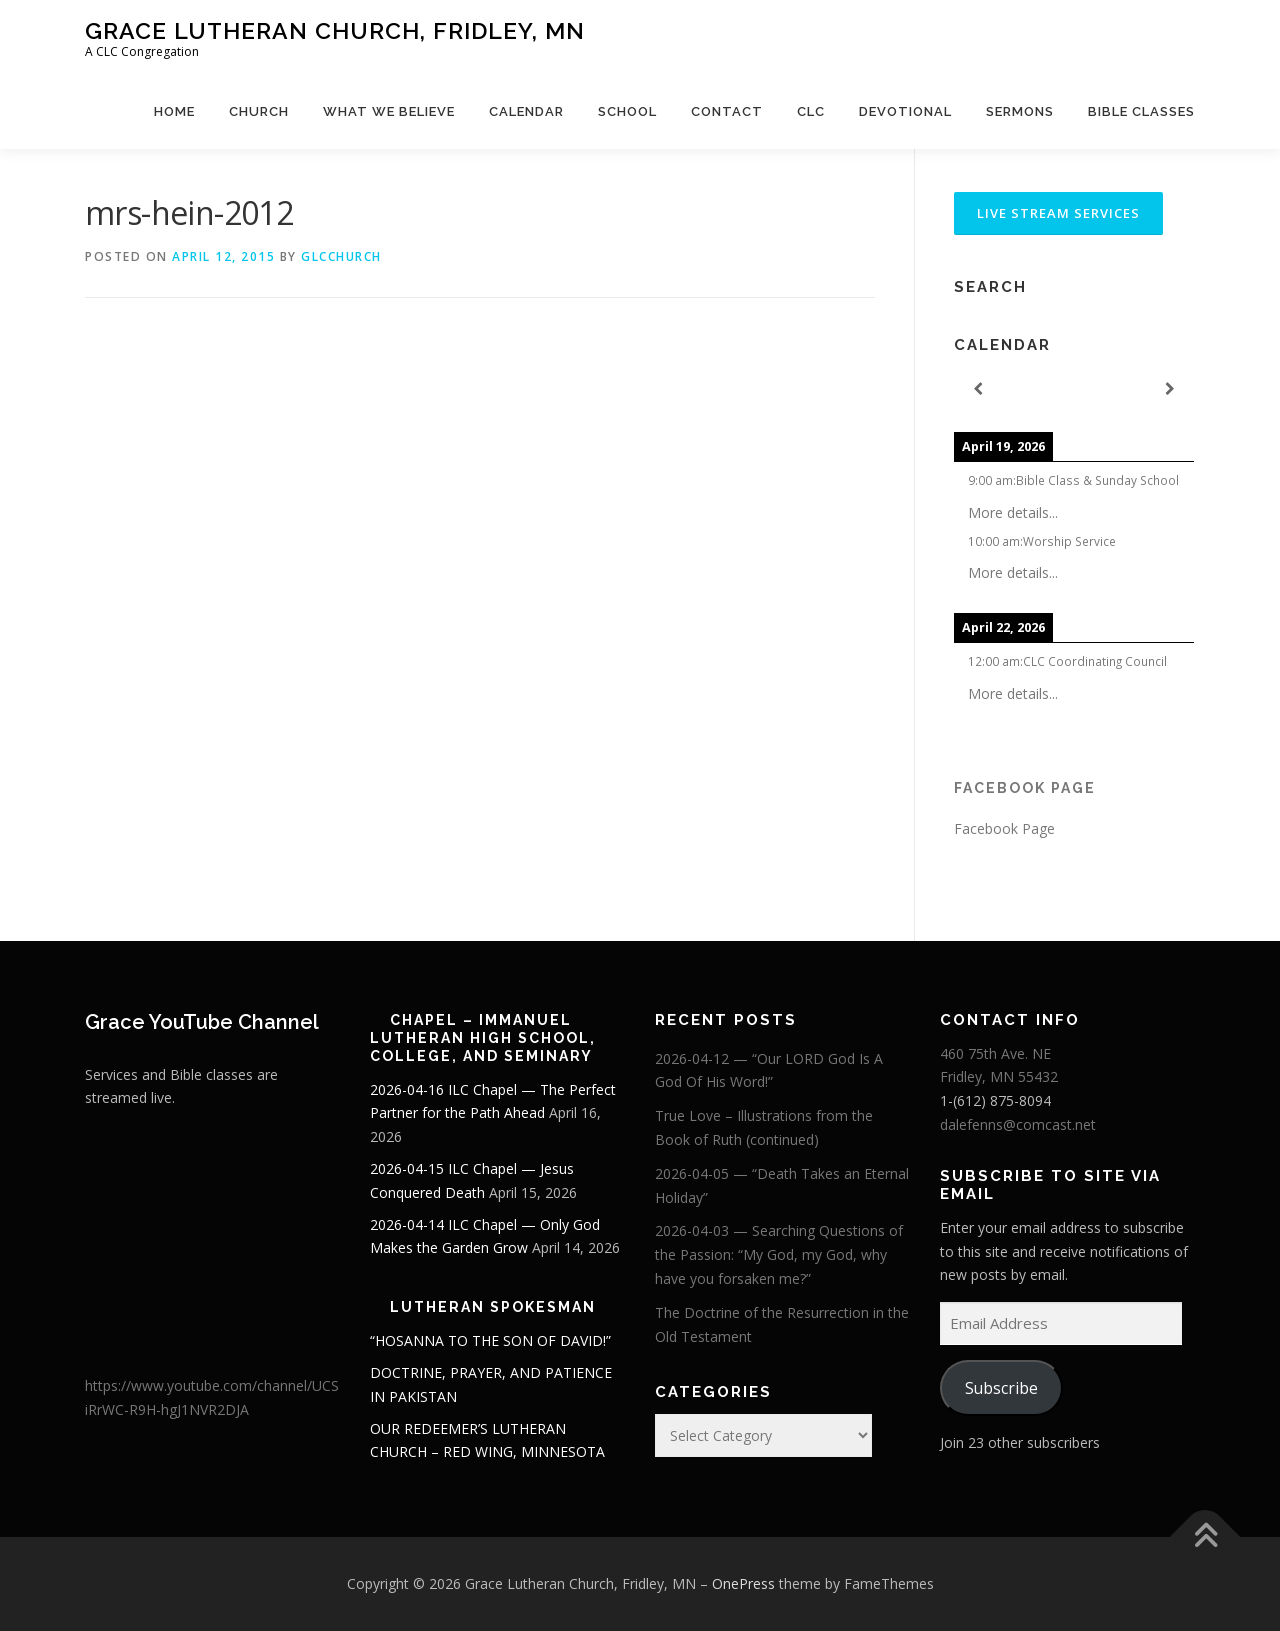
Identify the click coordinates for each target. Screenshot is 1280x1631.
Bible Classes (1141, 111)
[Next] (1170, 389)
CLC (811, 111)
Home (174, 111)
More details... (1013, 512)
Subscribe (1001, 1388)
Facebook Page (1025, 788)
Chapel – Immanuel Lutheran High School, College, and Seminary (483, 1038)
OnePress (743, 1583)
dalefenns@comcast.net (1018, 1124)
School (627, 111)
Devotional (905, 111)
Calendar (526, 111)
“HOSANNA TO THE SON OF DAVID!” (490, 1340)
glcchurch (341, 256)
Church (259, 111)
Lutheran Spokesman (493, 1307)
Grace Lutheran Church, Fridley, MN (335, 30)
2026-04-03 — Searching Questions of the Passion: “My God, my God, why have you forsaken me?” (779, 1254)
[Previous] (978, 389)
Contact (727, 111)
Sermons (1020, 111)
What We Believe (389, 111)
